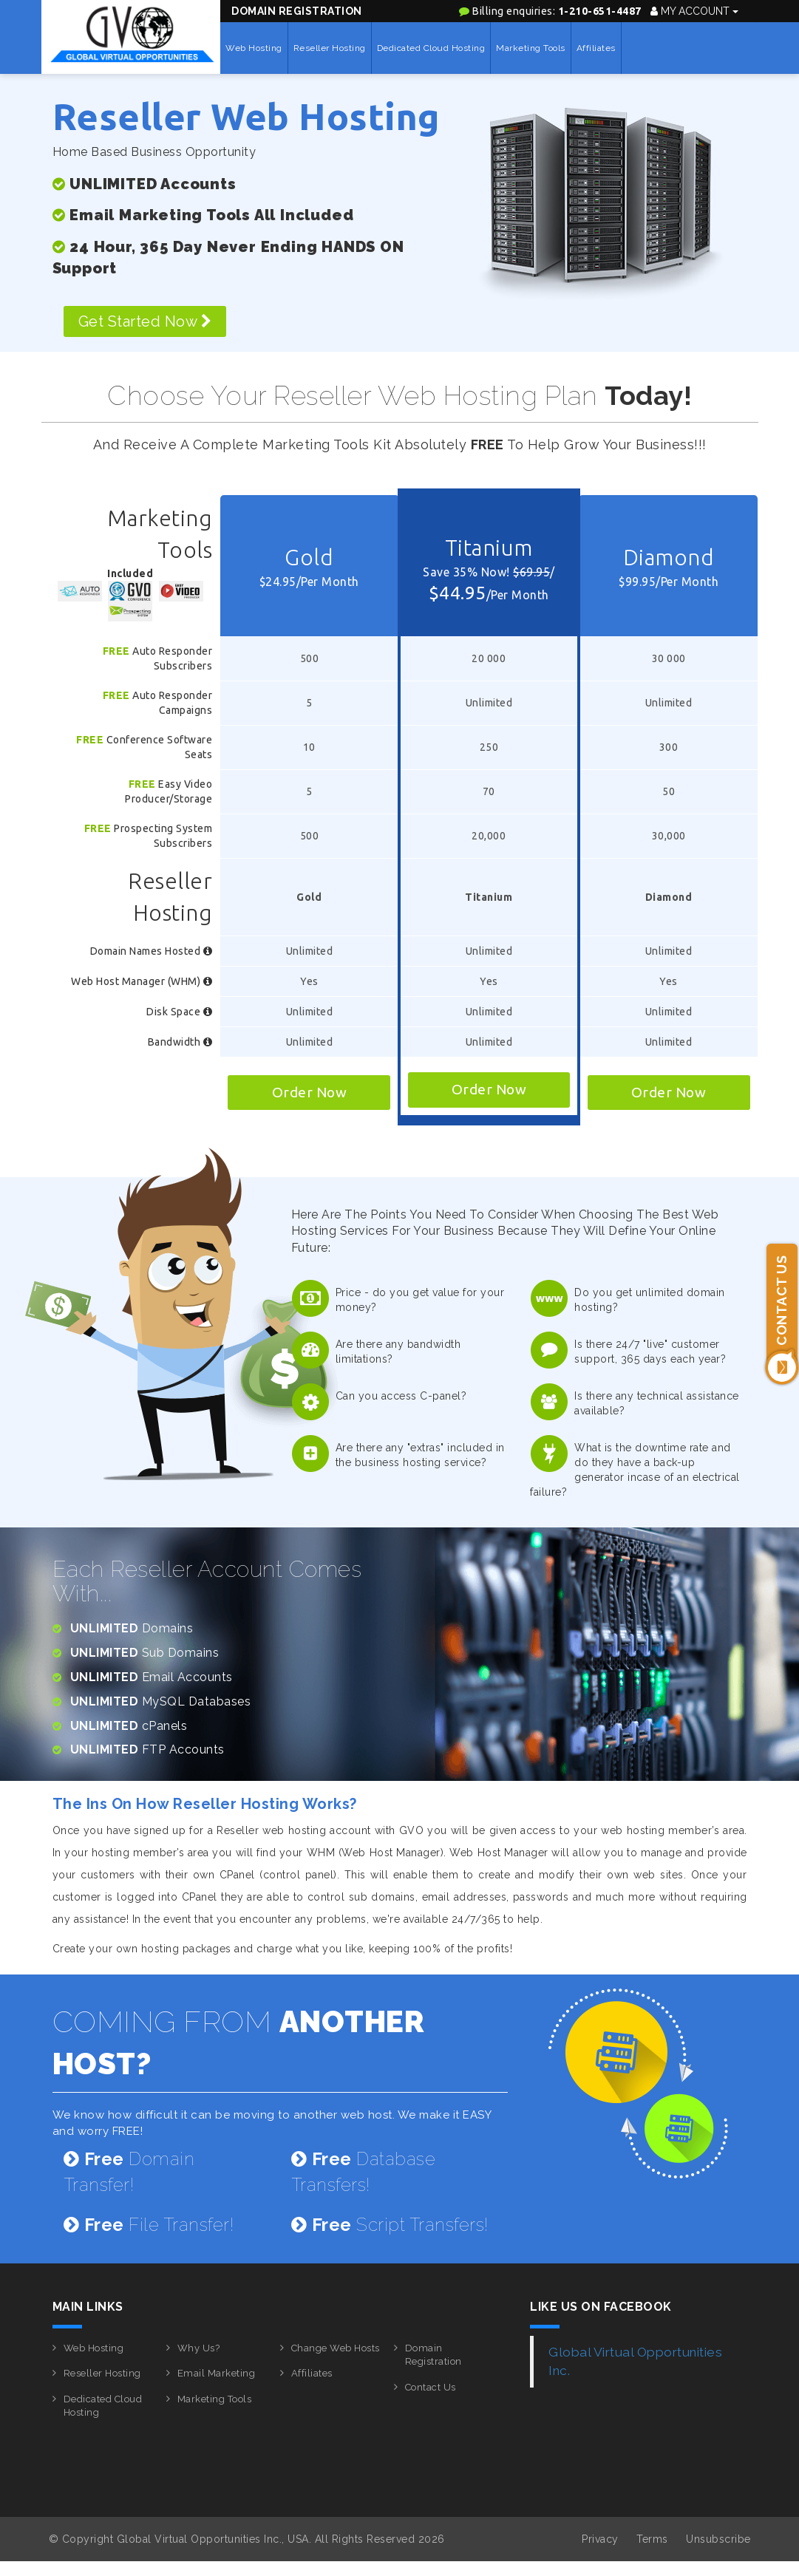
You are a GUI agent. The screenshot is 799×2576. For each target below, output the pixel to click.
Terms (652, 2539)
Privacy (600, 2539)
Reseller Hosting (329, 48)
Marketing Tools (530, 48)
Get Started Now (145, 321)
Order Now (309, 1092)
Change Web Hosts (335, 2348)
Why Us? (198, 2348)
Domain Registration (296, 11)
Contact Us (430, 2387)
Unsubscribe (718, 2539)
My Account (694, 11)
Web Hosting (253, 48)
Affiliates (596, 48)
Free (116, 651)
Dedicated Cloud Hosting (431, 48)
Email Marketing (216, 2373)
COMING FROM (238, 2042)
